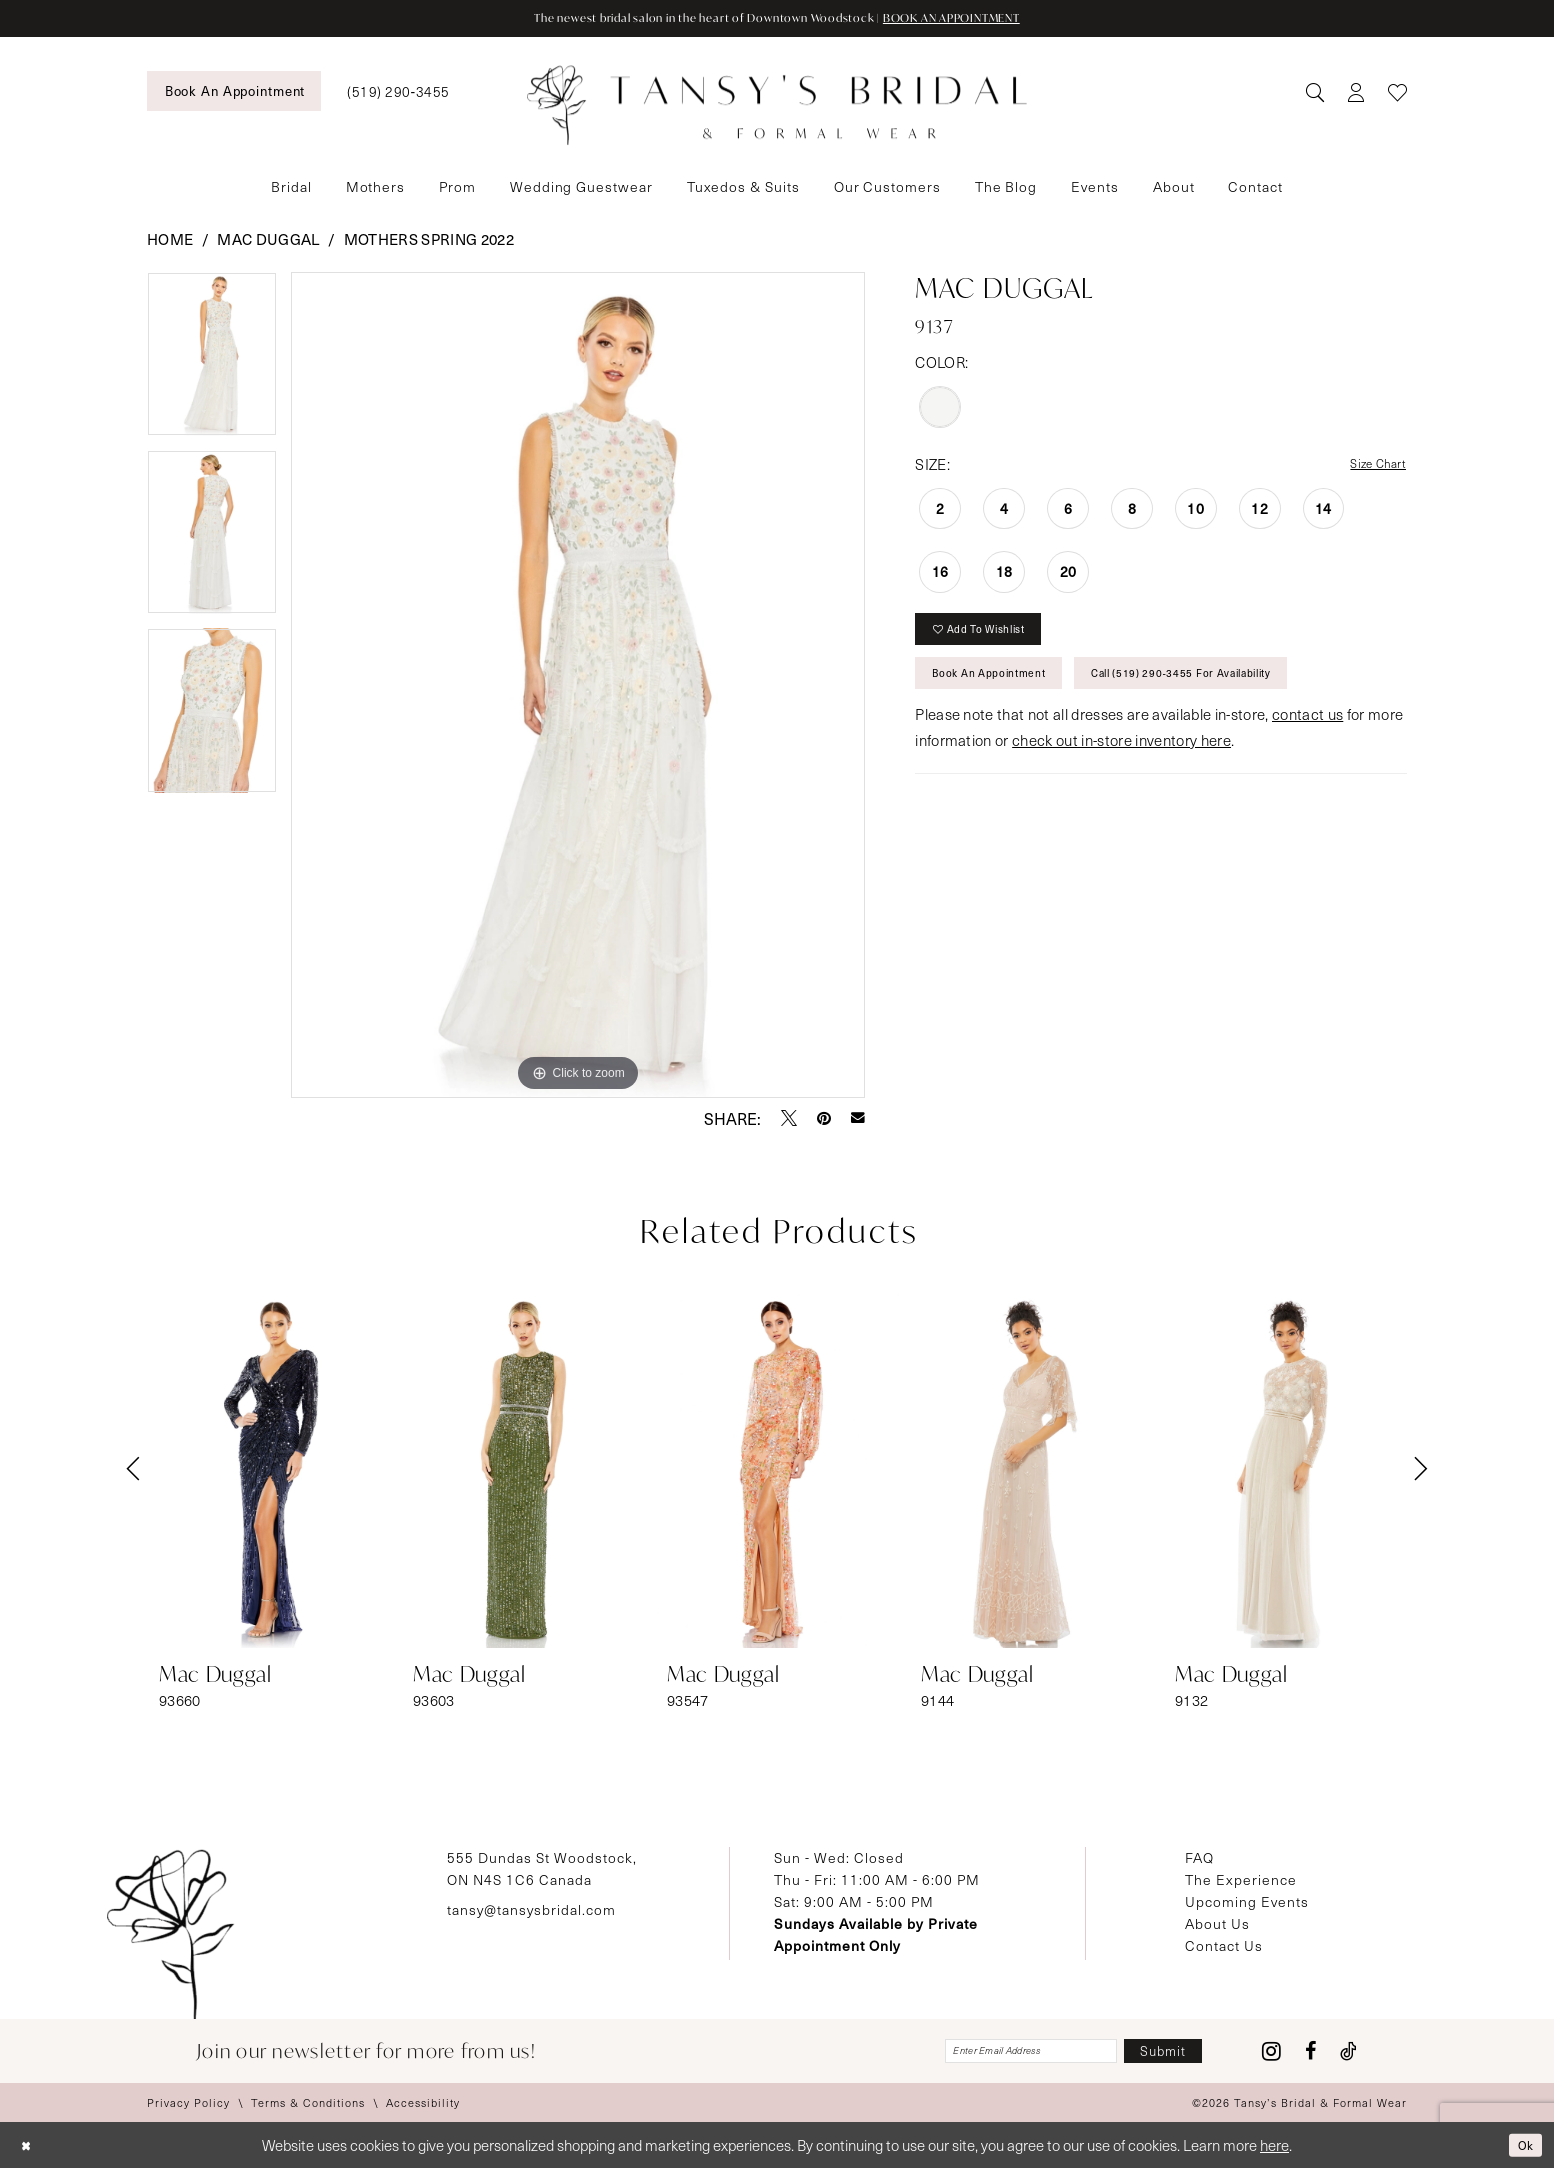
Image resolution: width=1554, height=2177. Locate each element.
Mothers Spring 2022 (429, 241)
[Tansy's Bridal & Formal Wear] (777, 108)
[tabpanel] (212, 363)
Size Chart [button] (1371, 467)
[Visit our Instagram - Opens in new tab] (1271, 2057)
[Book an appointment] (234, 93)
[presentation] (269, 1471)
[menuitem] (234, 93)
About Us (1217, 1925)
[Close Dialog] (29, 2154)
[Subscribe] (1152, 2056)
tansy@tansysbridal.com (531, 1911)
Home (170, 241)
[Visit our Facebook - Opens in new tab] (1310, 2057)
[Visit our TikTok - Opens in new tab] (1348, 2057)
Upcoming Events (1247, 1903)
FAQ (1199, 1859)
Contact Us (1224, 1947)
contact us (1307, 742)
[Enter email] (982, 2056)
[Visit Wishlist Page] (1397, 94)
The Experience (1241, 1881)
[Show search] (1314, 94)
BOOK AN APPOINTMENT (1001, 19)
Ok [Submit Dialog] (1521, 2153)
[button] (1355, 94)
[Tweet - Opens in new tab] (789, 1120)
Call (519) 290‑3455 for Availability (1249, 695)
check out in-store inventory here (1121, 768)
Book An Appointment (1007, 695)
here (1274, 2154)
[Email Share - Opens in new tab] (858, 1120)
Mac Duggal (268, 241)
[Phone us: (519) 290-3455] (398, 93)
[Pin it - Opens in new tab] (824, 1120)
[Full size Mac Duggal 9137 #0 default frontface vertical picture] (578, 687)
